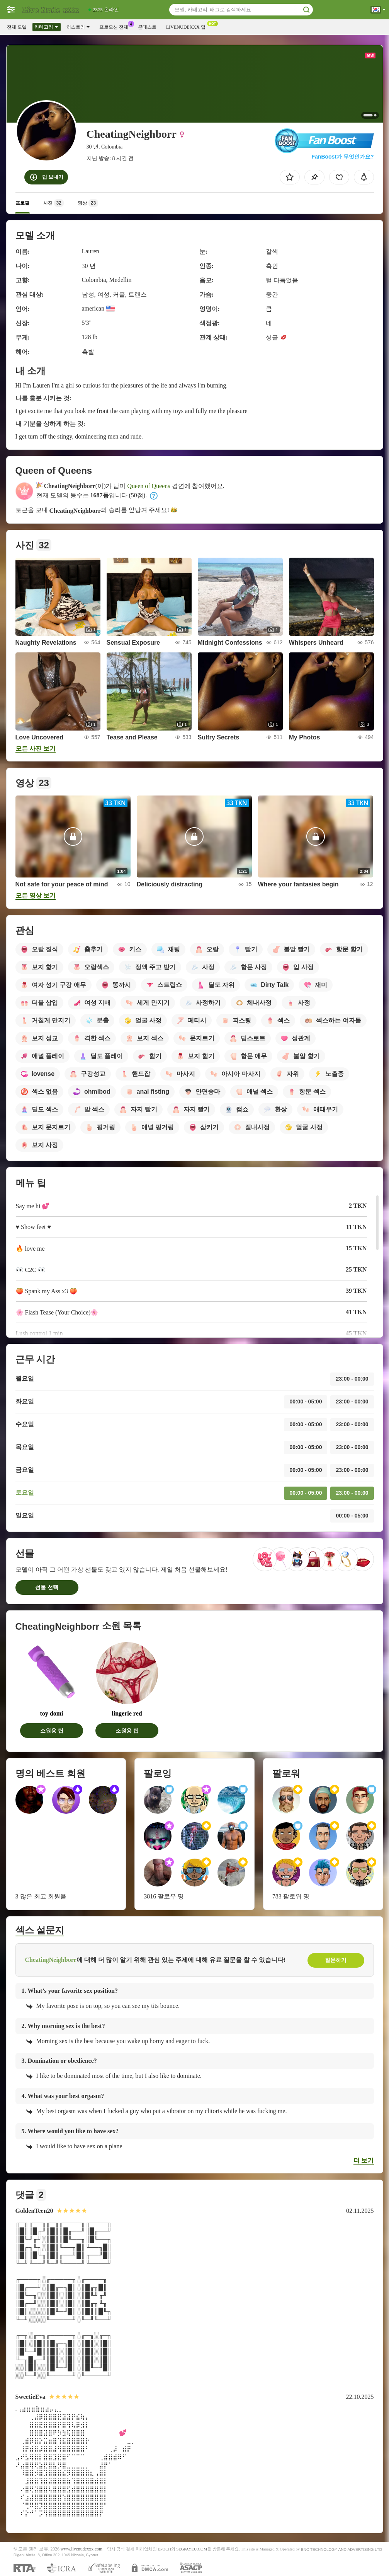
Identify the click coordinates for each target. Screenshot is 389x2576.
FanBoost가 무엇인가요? (343, 157)
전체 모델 (17, 27)
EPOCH (164, 2549)
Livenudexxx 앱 (187, 26)
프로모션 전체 (115, 26)
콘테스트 (147, 27)
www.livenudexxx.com (81, 2549)
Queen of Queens (148, 486)
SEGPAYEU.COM (191, 2549)
